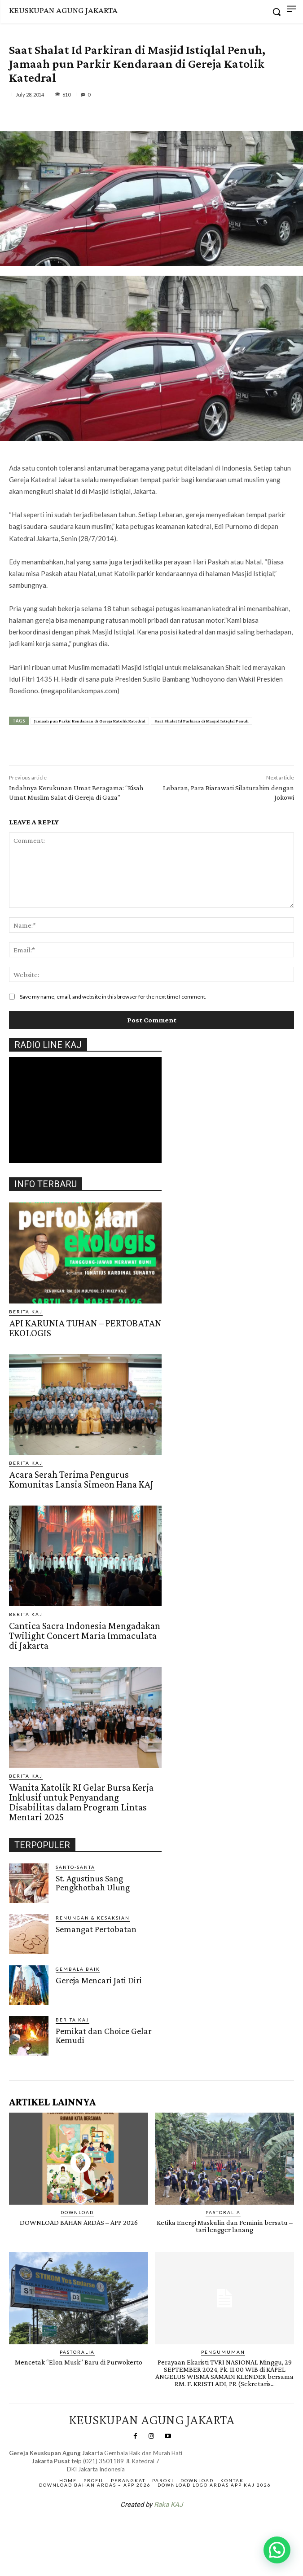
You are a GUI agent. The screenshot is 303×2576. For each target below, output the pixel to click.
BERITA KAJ (26, 1311)
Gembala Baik (78, 1969)
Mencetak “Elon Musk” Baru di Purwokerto (78, 2362)
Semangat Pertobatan (96, 1929)
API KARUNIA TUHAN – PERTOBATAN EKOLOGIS (85, 1328)
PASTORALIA (223, 2212)
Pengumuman (223, 2352)
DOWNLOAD (77, 2212)
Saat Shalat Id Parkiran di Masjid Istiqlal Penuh (201, 720)
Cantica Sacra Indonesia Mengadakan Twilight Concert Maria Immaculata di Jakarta (84, 1635)
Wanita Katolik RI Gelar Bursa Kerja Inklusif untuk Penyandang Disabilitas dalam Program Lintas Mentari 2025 (81, 1802)
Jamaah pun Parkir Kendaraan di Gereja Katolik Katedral (89, 720)
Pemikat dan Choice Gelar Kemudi (104, 2035)
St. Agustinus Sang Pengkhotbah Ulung (93, 1882)
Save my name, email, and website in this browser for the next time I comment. (113, 996)
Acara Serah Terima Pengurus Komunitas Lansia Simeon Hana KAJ (81, 1479)
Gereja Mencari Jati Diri (99, 1980)
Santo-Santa (75, 1867)
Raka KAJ (168, 2505)
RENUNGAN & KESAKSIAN (93, 1917)
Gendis (178, 2528)
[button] (276, 2549)
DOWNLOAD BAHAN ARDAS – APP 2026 (79, 2222)
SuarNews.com (137, 2528)
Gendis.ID (25, 2058)
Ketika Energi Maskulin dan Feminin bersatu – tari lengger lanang (225, 2226)
